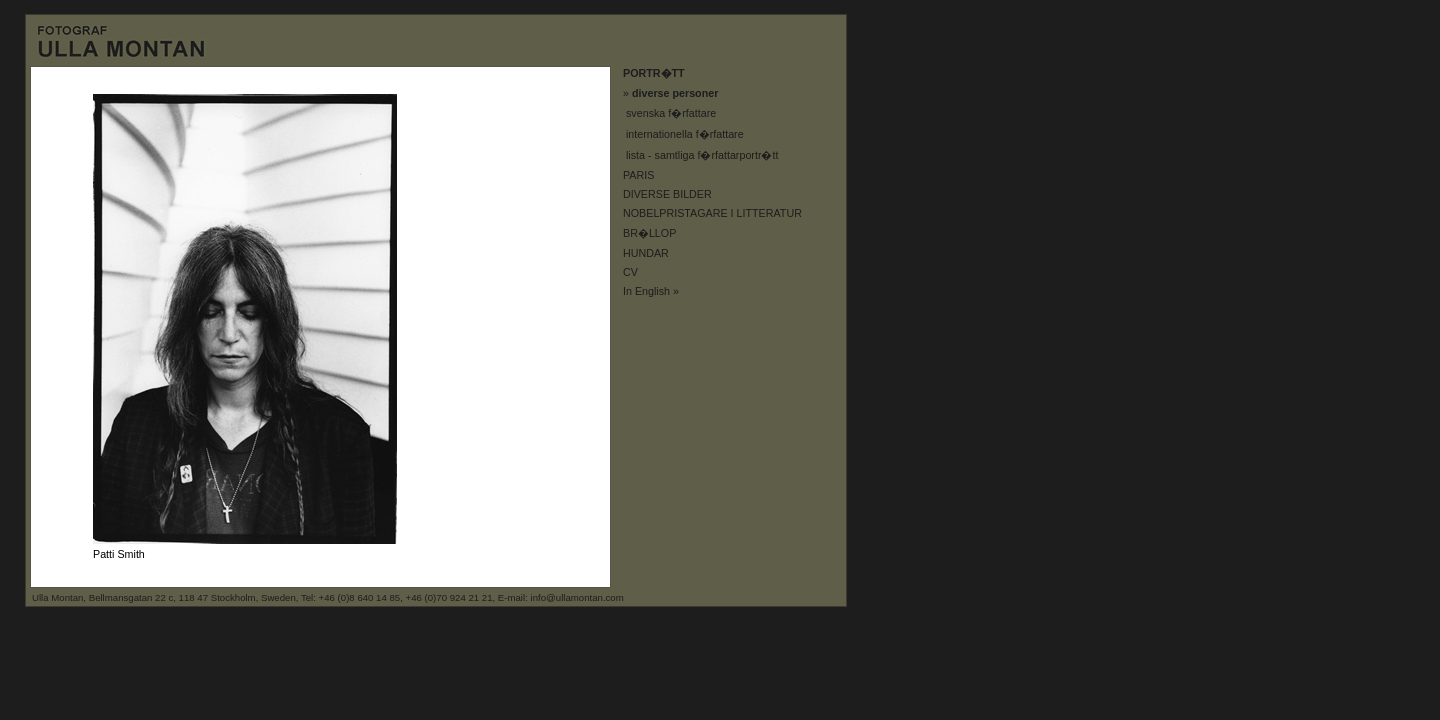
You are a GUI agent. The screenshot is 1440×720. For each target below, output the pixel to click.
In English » (651, 291)
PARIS (638, 175)
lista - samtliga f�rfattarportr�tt (702, 155)
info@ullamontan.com (577, 597)
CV (630, 272)
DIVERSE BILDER (667, 194)
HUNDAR (646, 253)
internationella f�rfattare (685, 134)
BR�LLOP (649, 233)
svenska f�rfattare (671, 113)
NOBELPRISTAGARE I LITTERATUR (712, 213)
